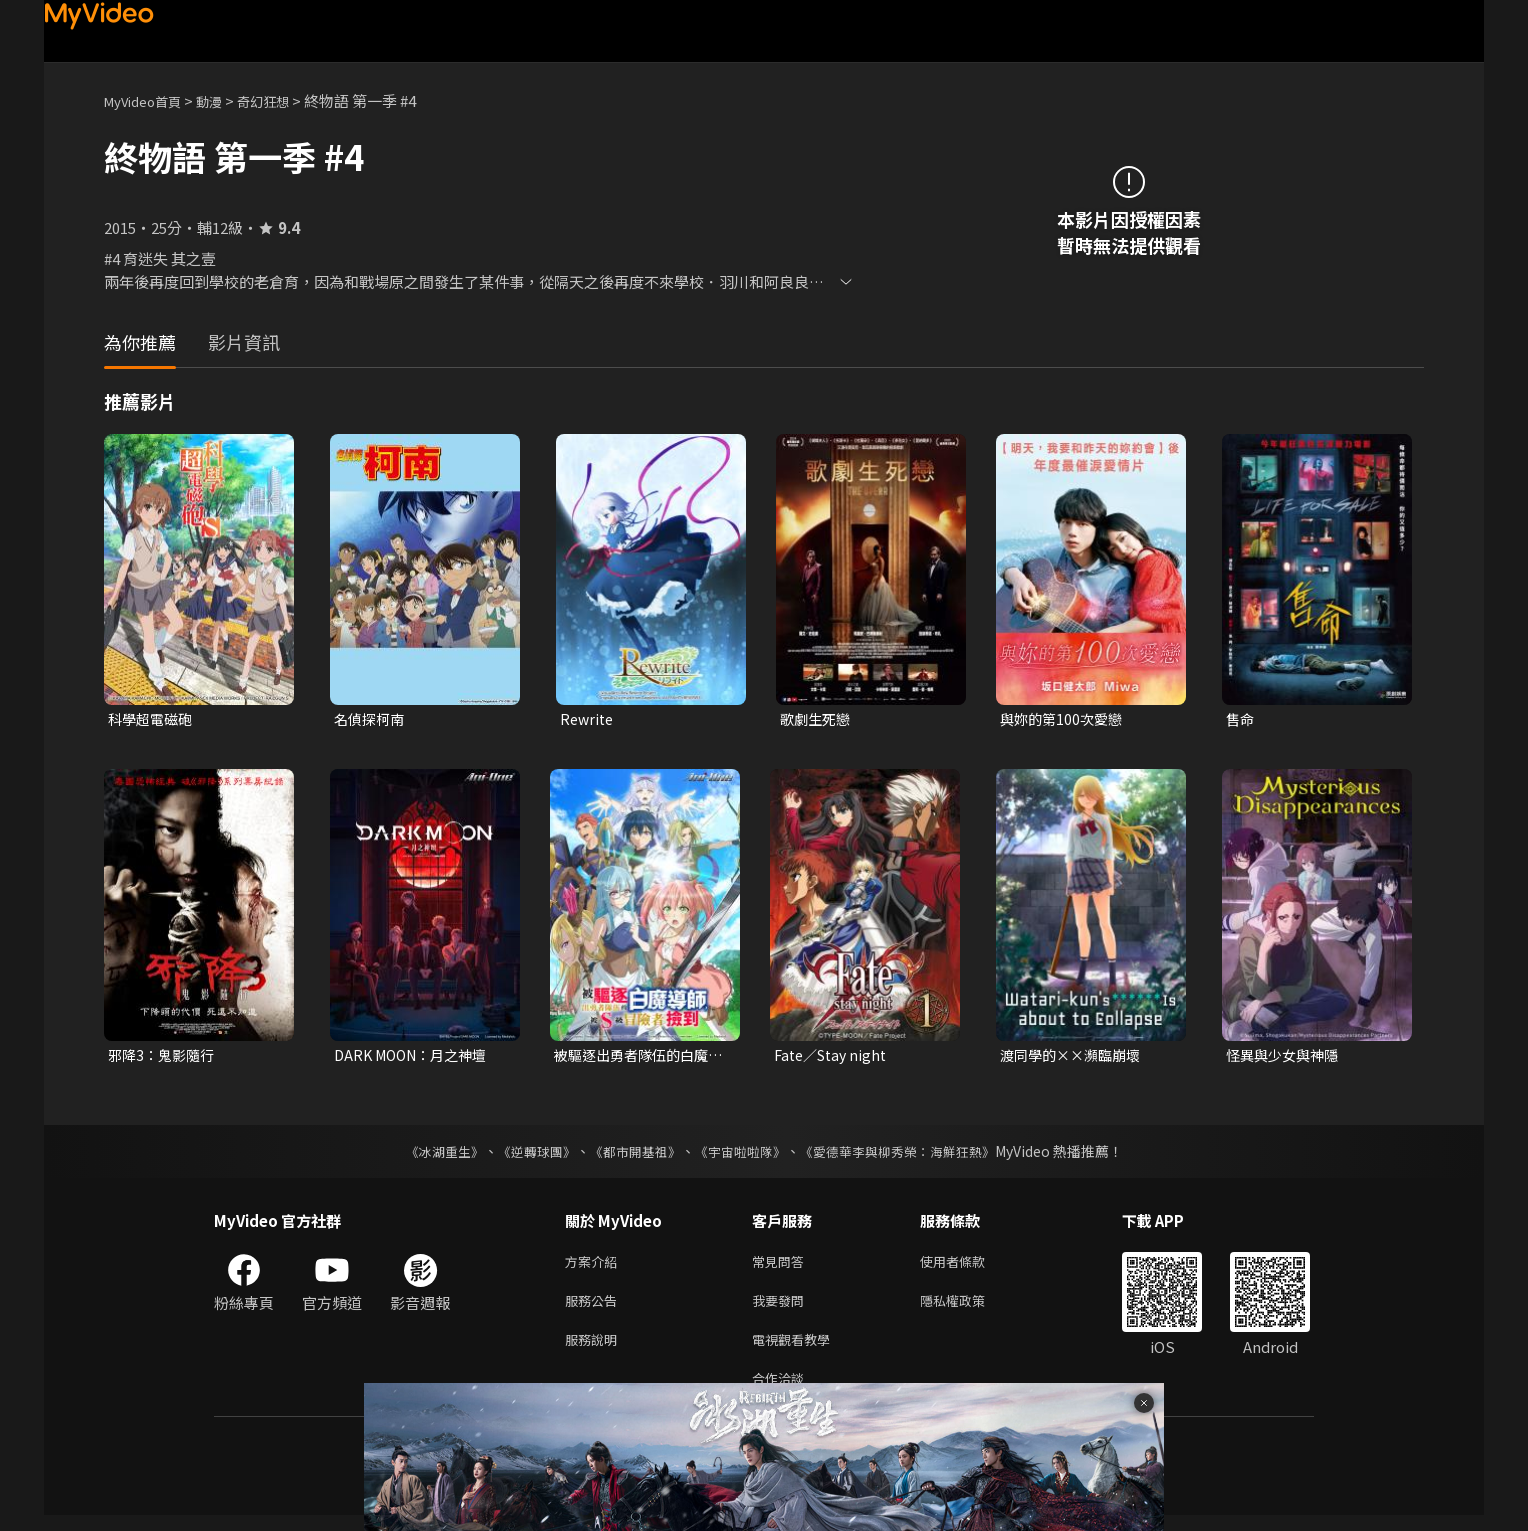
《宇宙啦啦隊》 (742, 1155)
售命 (1241, 719)
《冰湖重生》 (427, 1155)
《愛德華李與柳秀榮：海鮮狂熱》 (910, 1155)
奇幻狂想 (285, 100)
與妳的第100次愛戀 (1064, 719)
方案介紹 (595, 1266)
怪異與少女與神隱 (1286, 1057)
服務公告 (595, 1308)
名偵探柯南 (371, 719)
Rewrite (588, 719)
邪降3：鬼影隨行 (164, 1057)
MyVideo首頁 (149, 100)
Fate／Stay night (834, 1057)
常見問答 (782, 1266)
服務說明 (595, 1350)
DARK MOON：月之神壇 (416, 1057)
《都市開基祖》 (630, 1155)
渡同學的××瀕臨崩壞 (1075, 1057)
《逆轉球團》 (525, 1155)
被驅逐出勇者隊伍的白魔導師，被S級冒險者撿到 (636, 1058)
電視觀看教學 (797, 1350)
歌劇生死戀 (817, 719)
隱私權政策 (969, 1308)
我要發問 (782, 1308)
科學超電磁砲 (153, 719)
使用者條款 (969, 1266)
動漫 (225, 100)
